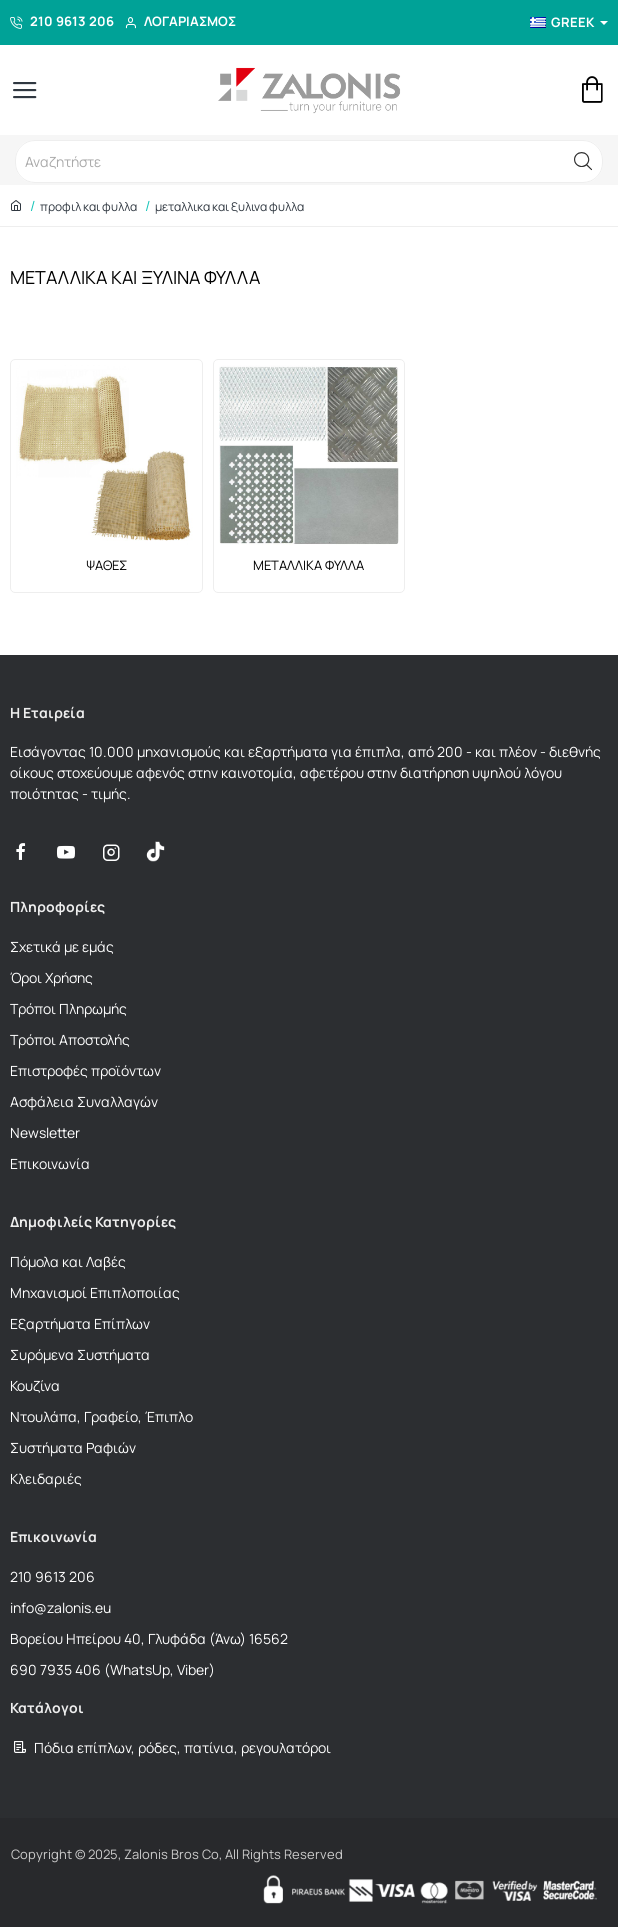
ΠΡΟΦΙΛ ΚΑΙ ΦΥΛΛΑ (88, 206)
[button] (583, 161)
